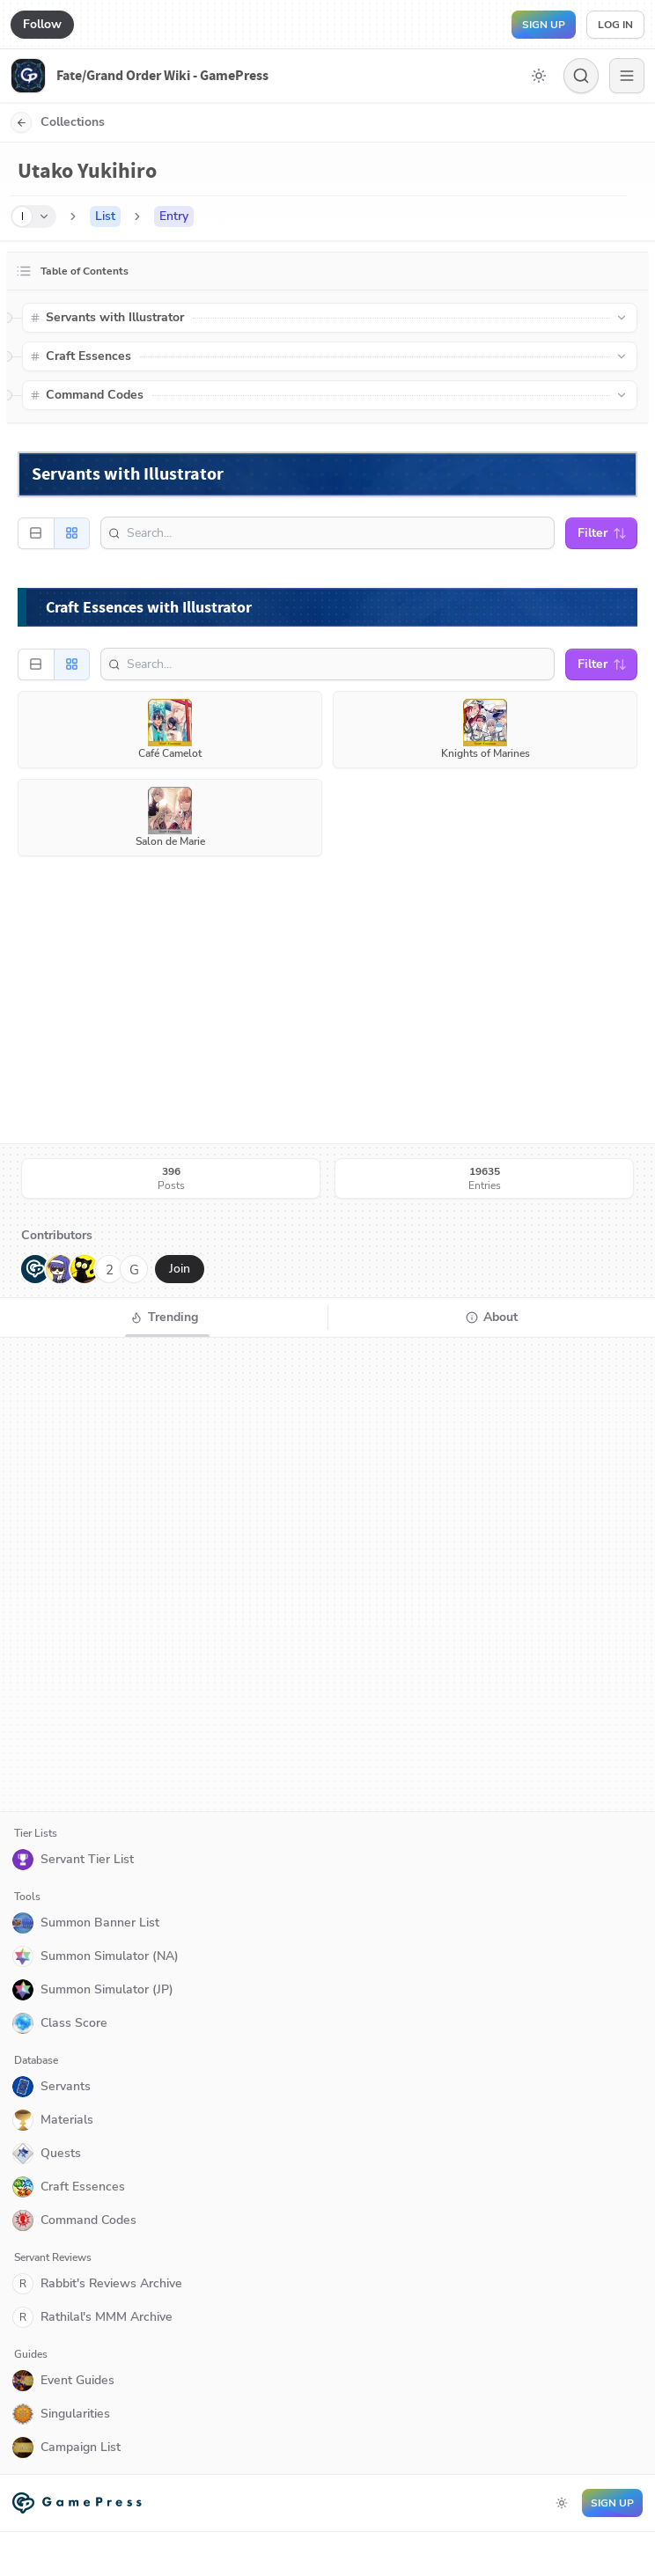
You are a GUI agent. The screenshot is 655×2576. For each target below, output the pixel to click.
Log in (615, 25)
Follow (42, 24)
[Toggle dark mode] (539, 76)
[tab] (164, 1317)
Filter (602, 533)
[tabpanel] (327, 1574)
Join (179, 1268)
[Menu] (626, 75)
